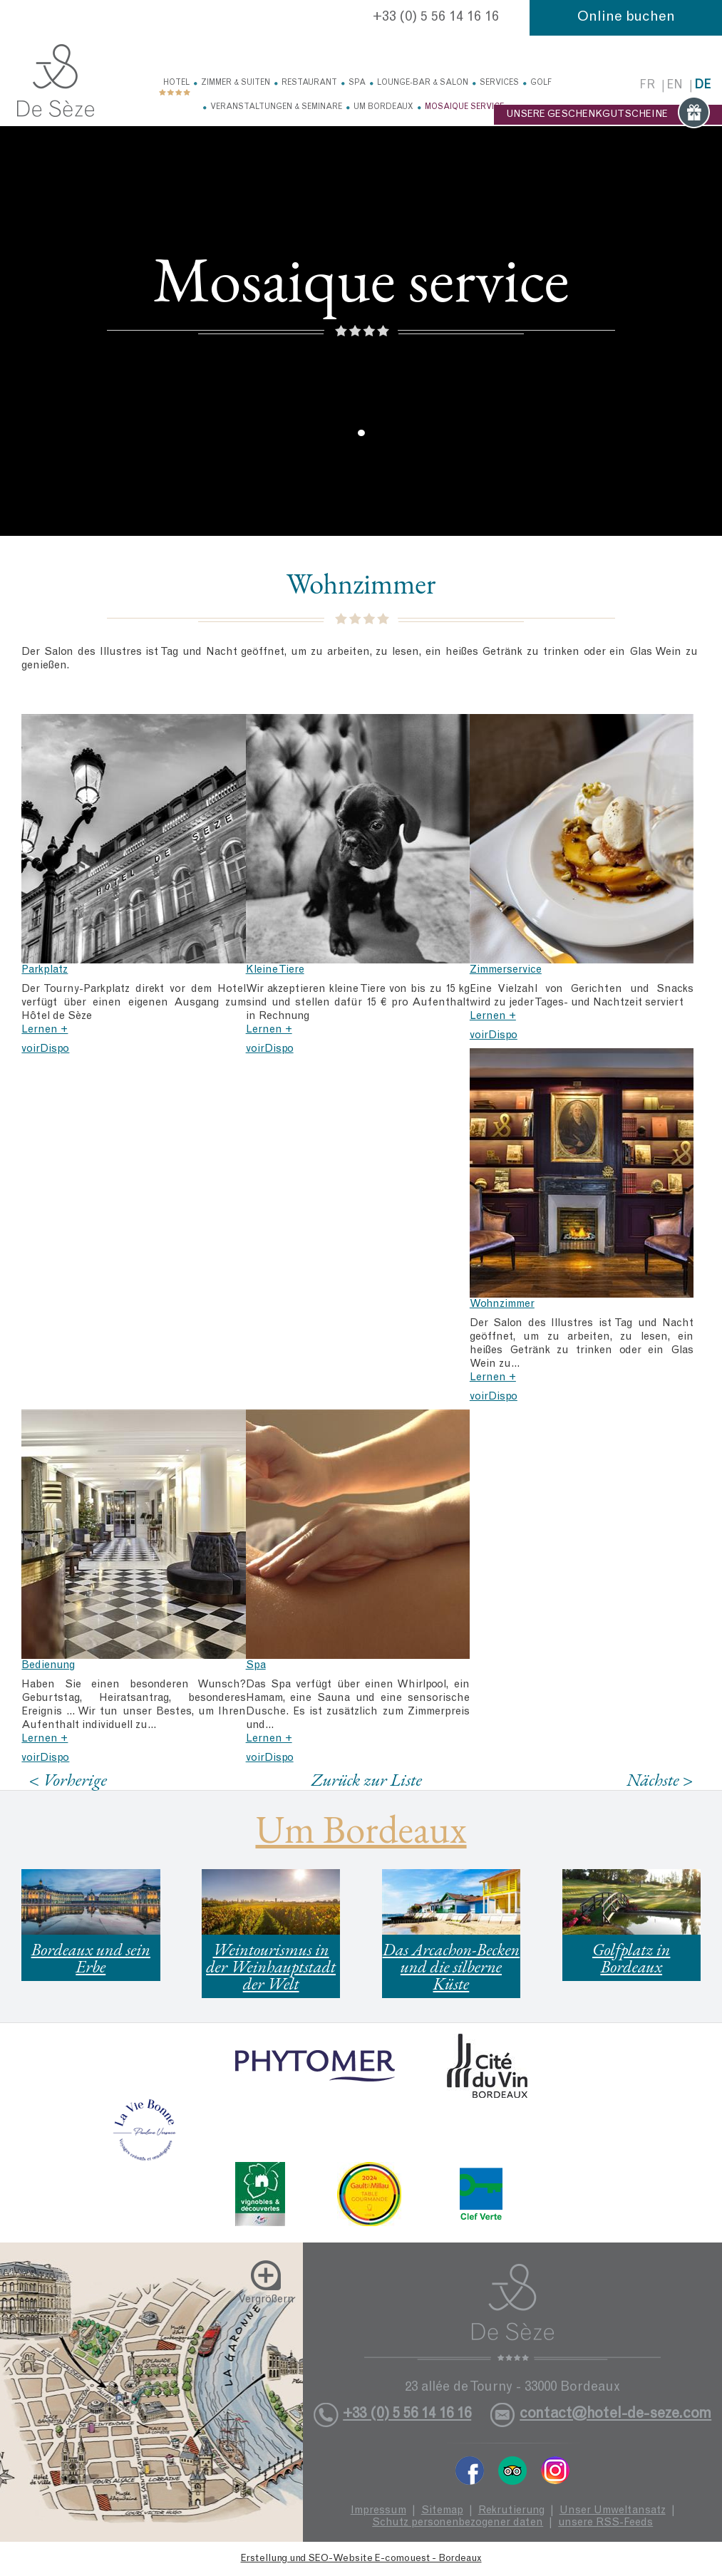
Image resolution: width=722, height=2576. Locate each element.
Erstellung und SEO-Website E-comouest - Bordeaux (361, 2559)
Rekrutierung (511, 2510)
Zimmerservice (506, 970)
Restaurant (309, 83)
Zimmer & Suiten (235, 83)
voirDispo (45, 1049)
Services (499, 83)
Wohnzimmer (502, 1304)
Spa (357, 83)
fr (647, 86)
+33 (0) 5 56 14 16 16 (436, 18)
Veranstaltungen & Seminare (276, 107)
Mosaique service (464, 107)
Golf (541, 83)
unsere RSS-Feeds (605, 2523)
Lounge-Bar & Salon (422, 83)
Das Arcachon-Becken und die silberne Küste (451, 1966)
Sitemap (442, 2510)
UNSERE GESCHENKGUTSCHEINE (608, 115)
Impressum (378, 2510)
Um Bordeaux (383, 107)
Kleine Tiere (275, 970)
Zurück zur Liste (366, 1779)
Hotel (176, 83)
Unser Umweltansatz (612, 2510)
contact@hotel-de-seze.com (615, 2414)
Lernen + (44, 1030)
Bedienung (48, 1665)
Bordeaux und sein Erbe (90, 1957)
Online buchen (626, 18)
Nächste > (659, 1780)
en (674, 86)
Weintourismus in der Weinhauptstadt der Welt (271, 1966)
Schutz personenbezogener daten (457, 2523)
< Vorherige (68, 1780)
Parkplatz (44, 970)
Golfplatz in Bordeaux (631, 1957)
